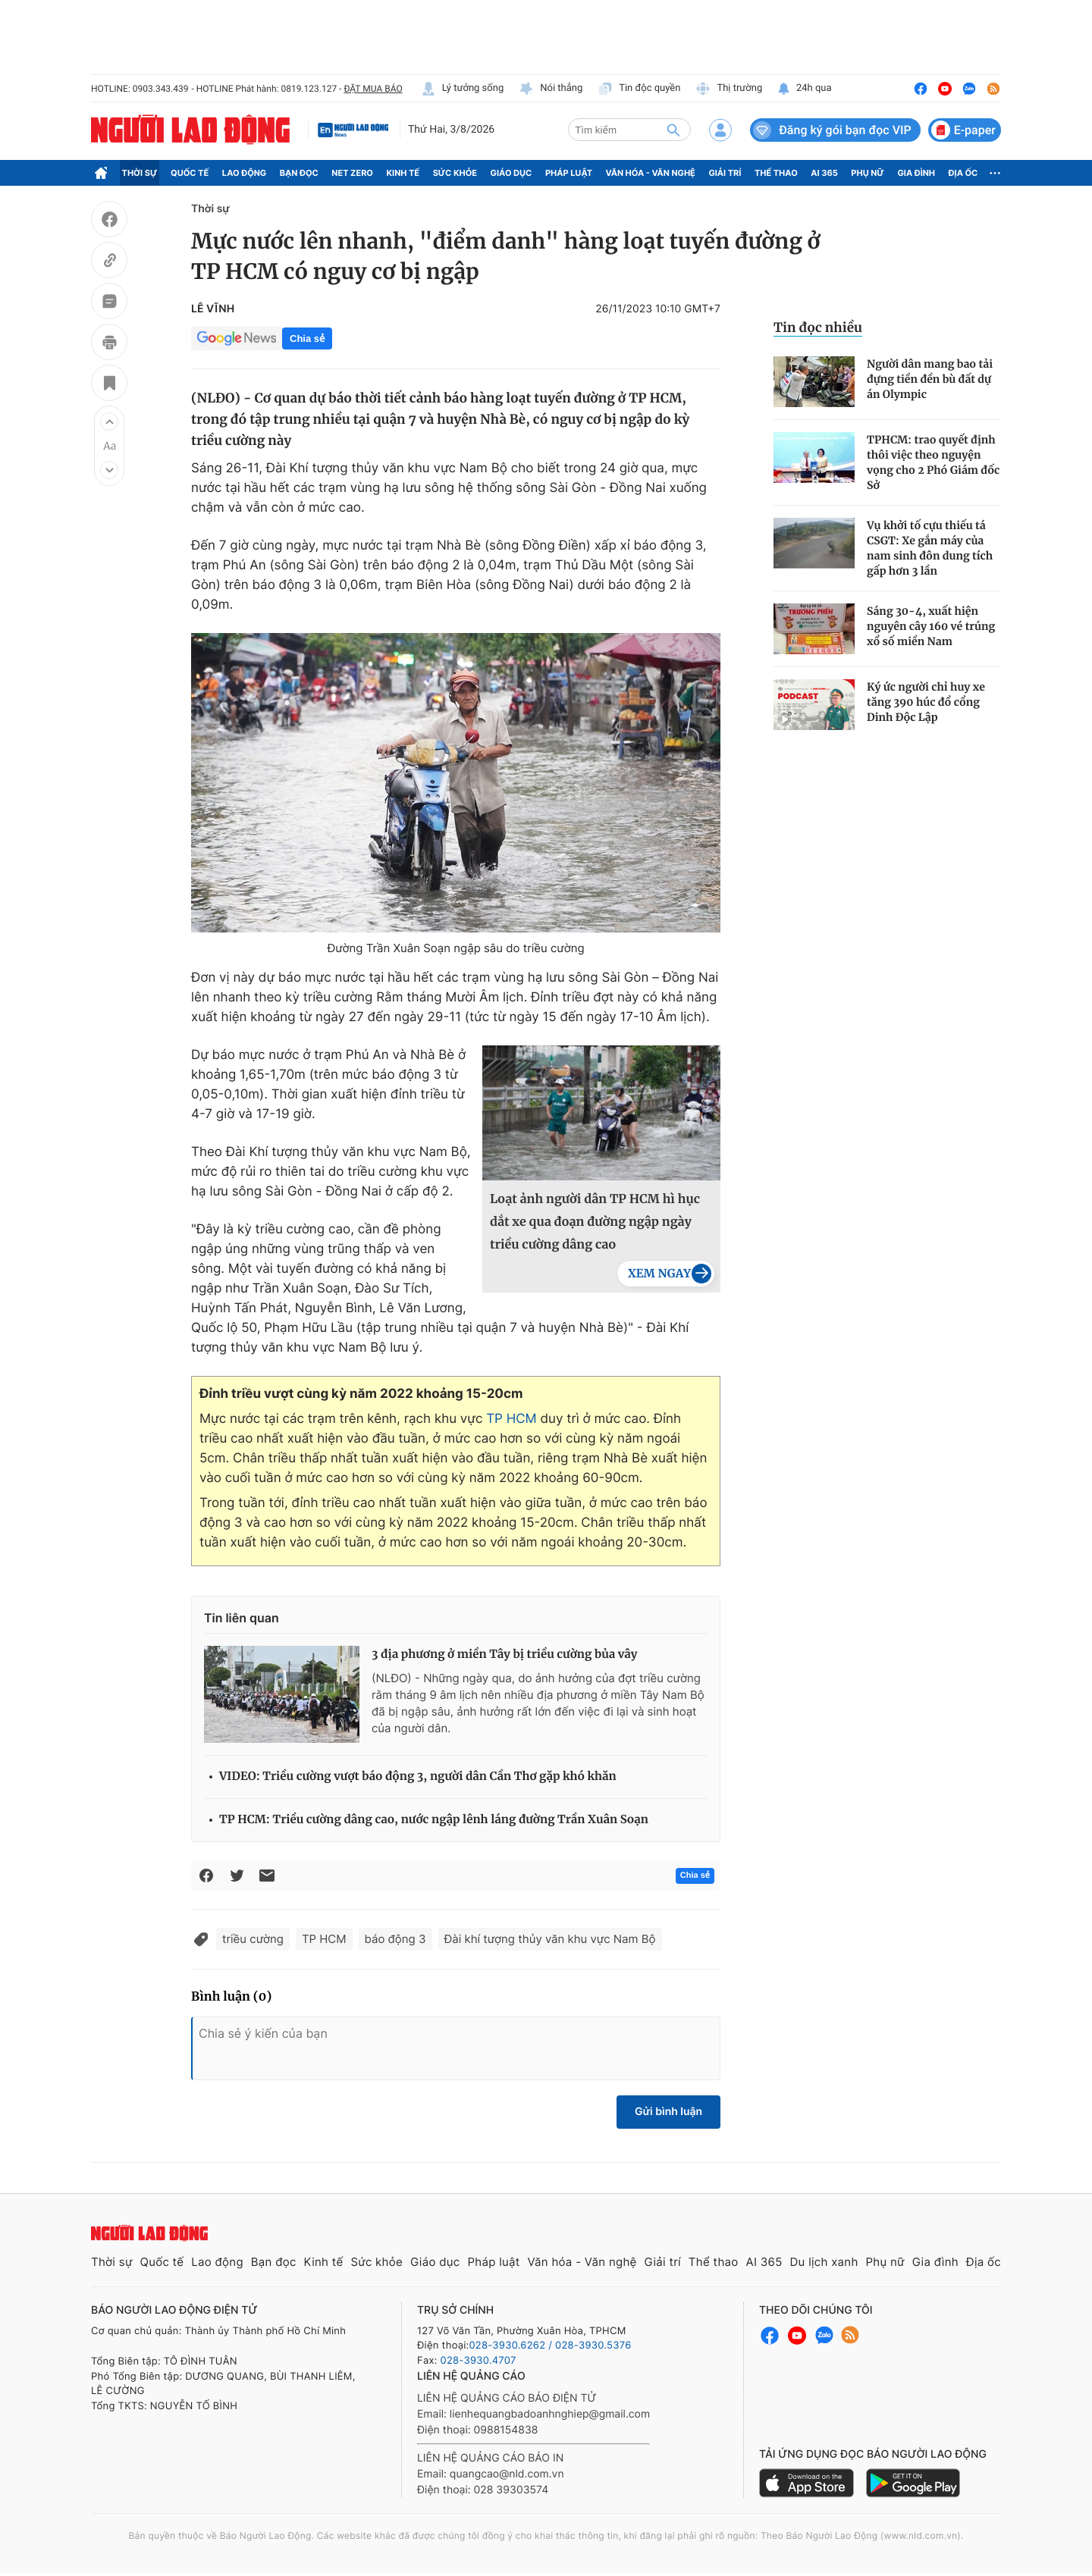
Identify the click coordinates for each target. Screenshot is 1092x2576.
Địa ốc (963, 173)
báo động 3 (395, 1939)
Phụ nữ (867, 173)
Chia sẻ (307, 338)
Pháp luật (568, 173)
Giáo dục (511, 173)
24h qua (804, 88)
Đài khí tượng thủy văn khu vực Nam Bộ (550, 1939)
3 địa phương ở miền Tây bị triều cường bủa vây (504, 1654)
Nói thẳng (550, 88)
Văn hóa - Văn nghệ (650, 173)
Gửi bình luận (668, 2111)
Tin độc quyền (639, 88)
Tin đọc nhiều (818, 327)
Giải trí (724, 173)
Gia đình (916, 173)
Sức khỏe (455, 173)
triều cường (253, 1939)
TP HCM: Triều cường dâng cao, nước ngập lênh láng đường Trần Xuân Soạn (433, 1820)
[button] (109, 421)
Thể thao (776, 173)
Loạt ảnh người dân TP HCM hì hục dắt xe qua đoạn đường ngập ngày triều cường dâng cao (595, 1222)
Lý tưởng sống (462, 88)
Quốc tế (190, 173)
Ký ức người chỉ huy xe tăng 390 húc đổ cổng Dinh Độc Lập (926, 702)
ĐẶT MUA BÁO (373, 88)
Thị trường (728, 88)
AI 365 (824, 173)
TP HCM (511, 1419)
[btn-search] (673, 129)
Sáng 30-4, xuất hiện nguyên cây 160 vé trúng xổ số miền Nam (931, 626)
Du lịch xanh (824, 2262)
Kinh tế (403, 173)
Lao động (244, 173)
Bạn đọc (299, 173)
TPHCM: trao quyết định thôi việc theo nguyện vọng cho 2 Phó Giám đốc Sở (933, 462)
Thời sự (140, 173)
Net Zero (352, 173)
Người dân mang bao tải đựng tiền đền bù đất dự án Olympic (930, 379)
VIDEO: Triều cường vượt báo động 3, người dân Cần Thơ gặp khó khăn (418, 1776)
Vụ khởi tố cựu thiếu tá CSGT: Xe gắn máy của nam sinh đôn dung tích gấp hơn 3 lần (930, 548)
